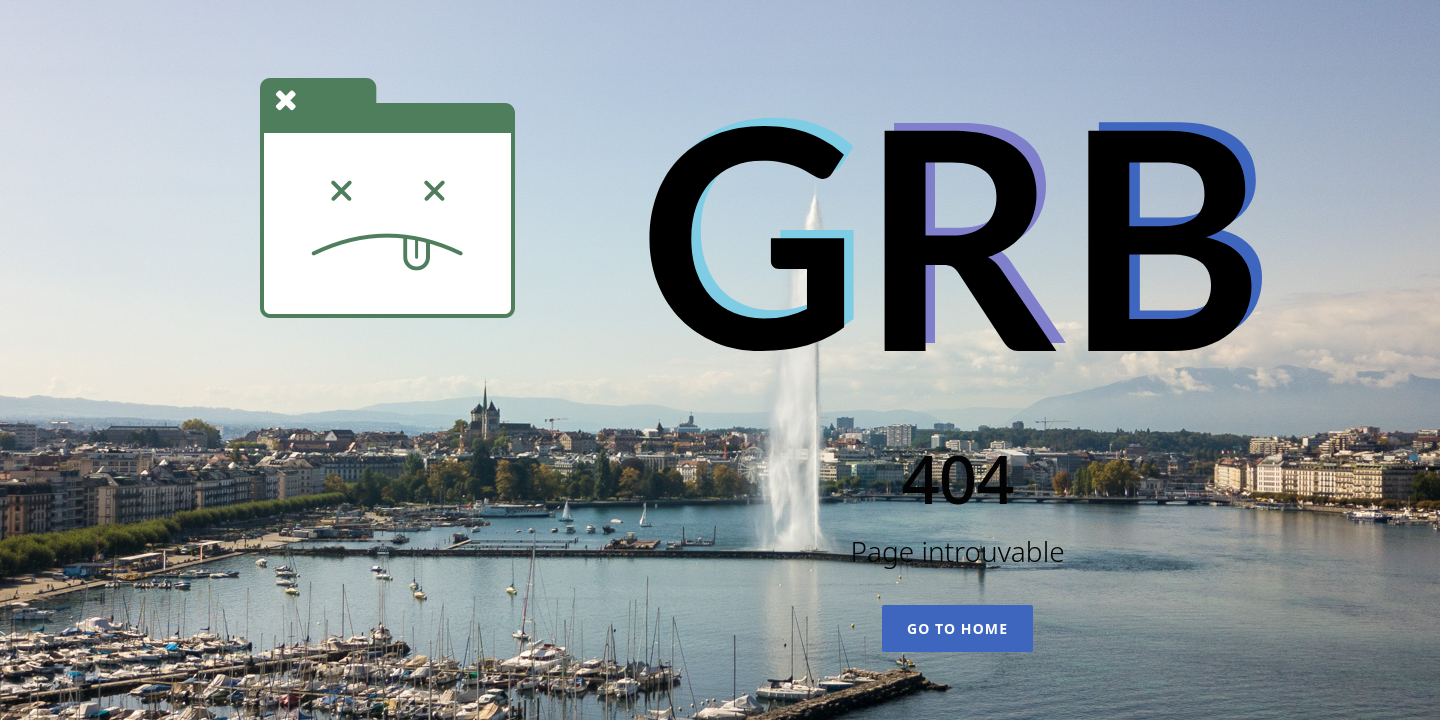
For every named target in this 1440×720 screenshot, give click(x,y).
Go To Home (957, 628)
